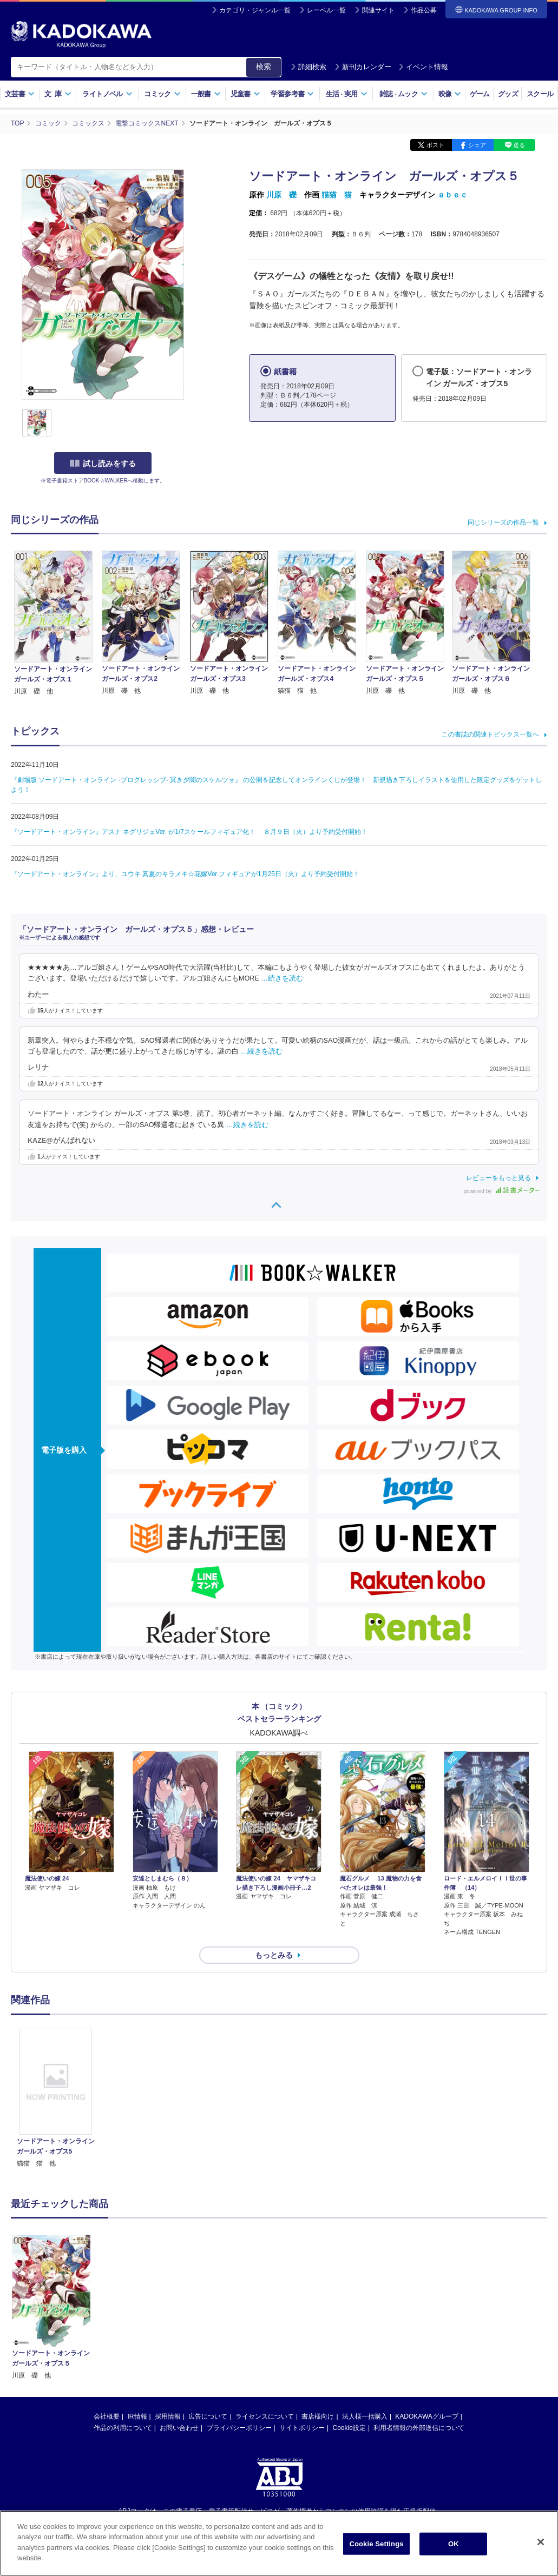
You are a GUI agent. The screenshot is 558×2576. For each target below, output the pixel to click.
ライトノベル (107, 94)
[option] (56, 2099)
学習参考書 (292, 94)
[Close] (541, 2542)
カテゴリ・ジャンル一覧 (255, 10)
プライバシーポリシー (239, 2428)
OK (453, 2544)
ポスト (435, 145)
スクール (540, 94)
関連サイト (378, 10)
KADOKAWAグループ (426, 2416)
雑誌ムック (403, 94)
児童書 (245, 94)
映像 (450, 94)
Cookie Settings (376, 2544)
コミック (162, 94)
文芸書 (20, 94)
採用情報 (168, 2416)
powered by (501, 1191)
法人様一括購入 (365, 2416)
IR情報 (137, 2416)
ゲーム (480, 94)
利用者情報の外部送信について (418, 2428)
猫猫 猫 (336, 194)
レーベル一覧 (326, 10)
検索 (263, 66)
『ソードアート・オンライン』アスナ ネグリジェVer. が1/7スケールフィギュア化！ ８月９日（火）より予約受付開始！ (189, 832)
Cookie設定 (349, 2428)
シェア (477, 145)
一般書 (206, 94)
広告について (207, 2416)
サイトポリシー (302, 2428)
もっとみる (274, 1955)
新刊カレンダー (362, 67)
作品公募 (424, 10)
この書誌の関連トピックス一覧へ (490, 734)
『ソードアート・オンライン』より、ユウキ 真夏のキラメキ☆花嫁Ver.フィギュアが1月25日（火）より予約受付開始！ (185, 874)
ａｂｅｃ (452, 194)
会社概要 (107, 2416)
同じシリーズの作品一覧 (503, 522)
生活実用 (346, 94)
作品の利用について (123, 2428)
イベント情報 (423, 67)
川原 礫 (281, 194)
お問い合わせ (179, 2428)
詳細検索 (308, 67)
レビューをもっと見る (498, 1178)
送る (519, 145)
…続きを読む (282, 978)
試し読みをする (103, 463)
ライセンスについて (264, 2416)
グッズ (508, 94)
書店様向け (317, 2416)
